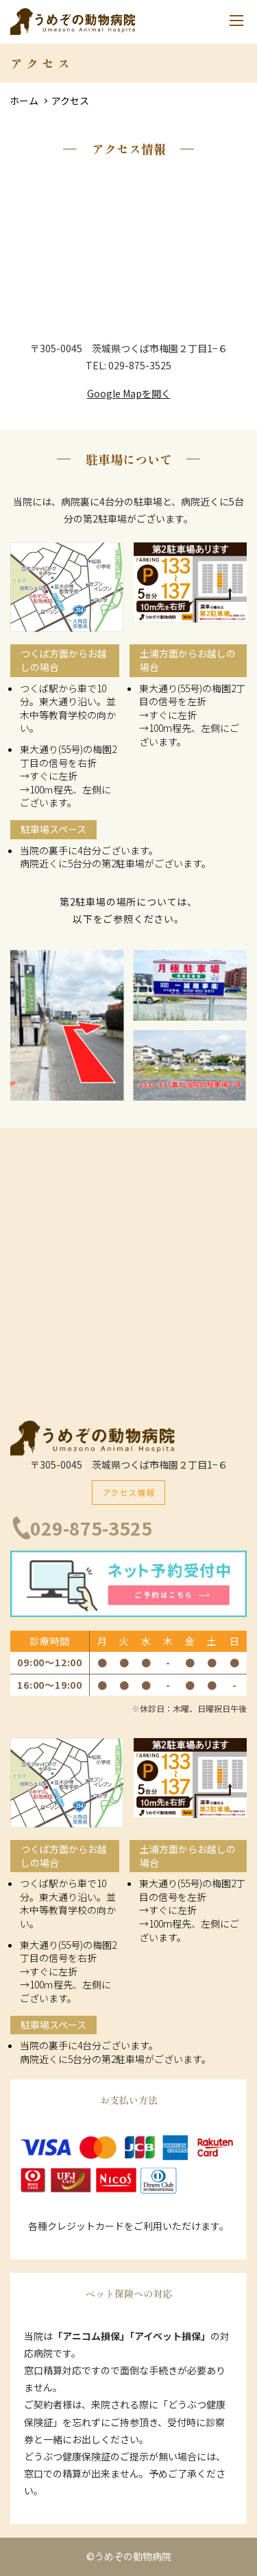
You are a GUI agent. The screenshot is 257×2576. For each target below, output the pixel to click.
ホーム (24, 100)
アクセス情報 (129, 1492)
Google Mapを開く (129, 393)
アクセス (70, 100)
